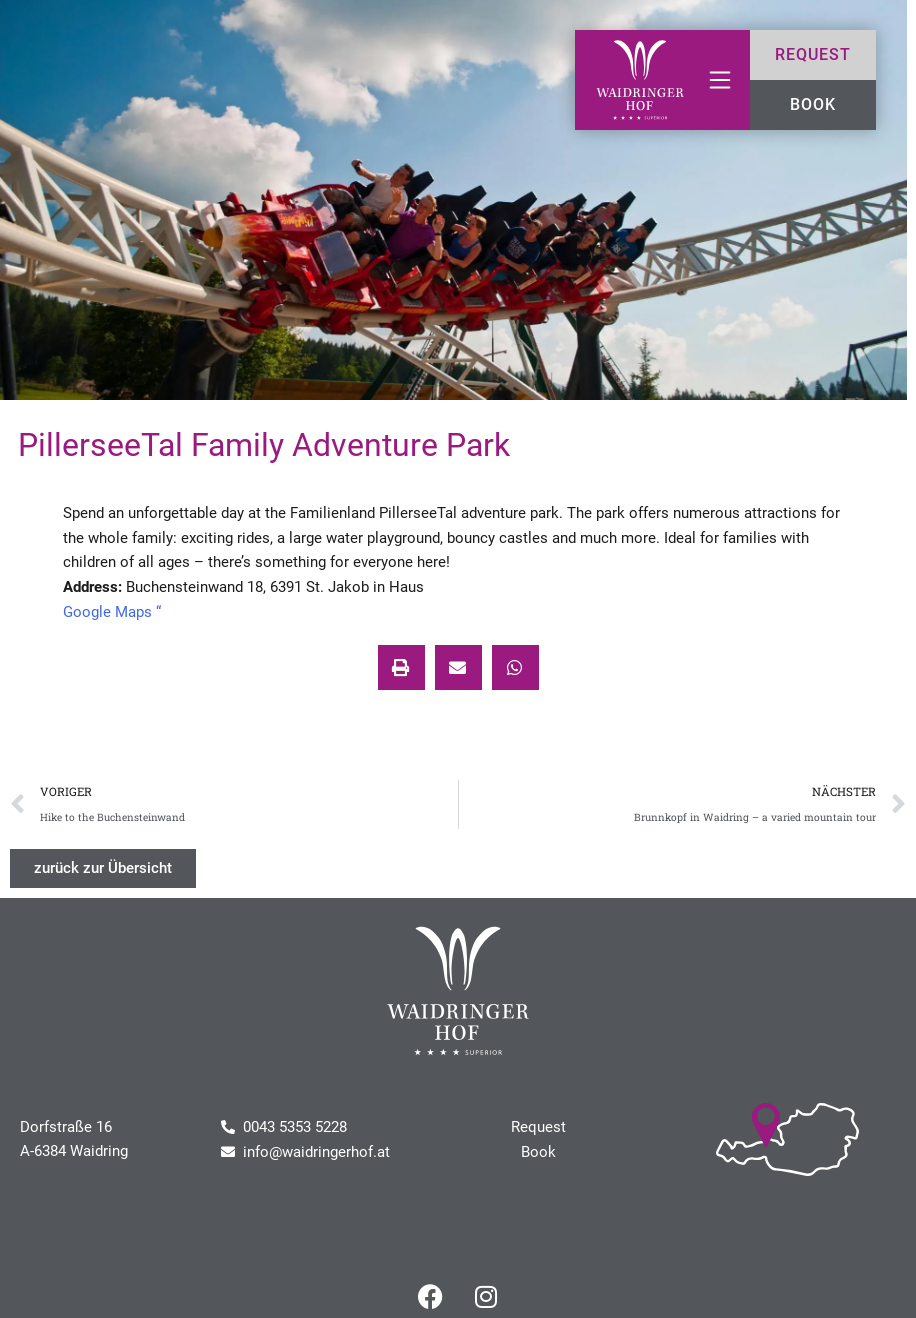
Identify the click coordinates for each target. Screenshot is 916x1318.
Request (538, 1127)
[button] (401, 667)
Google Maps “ (112, 612)
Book (538, 1152)
